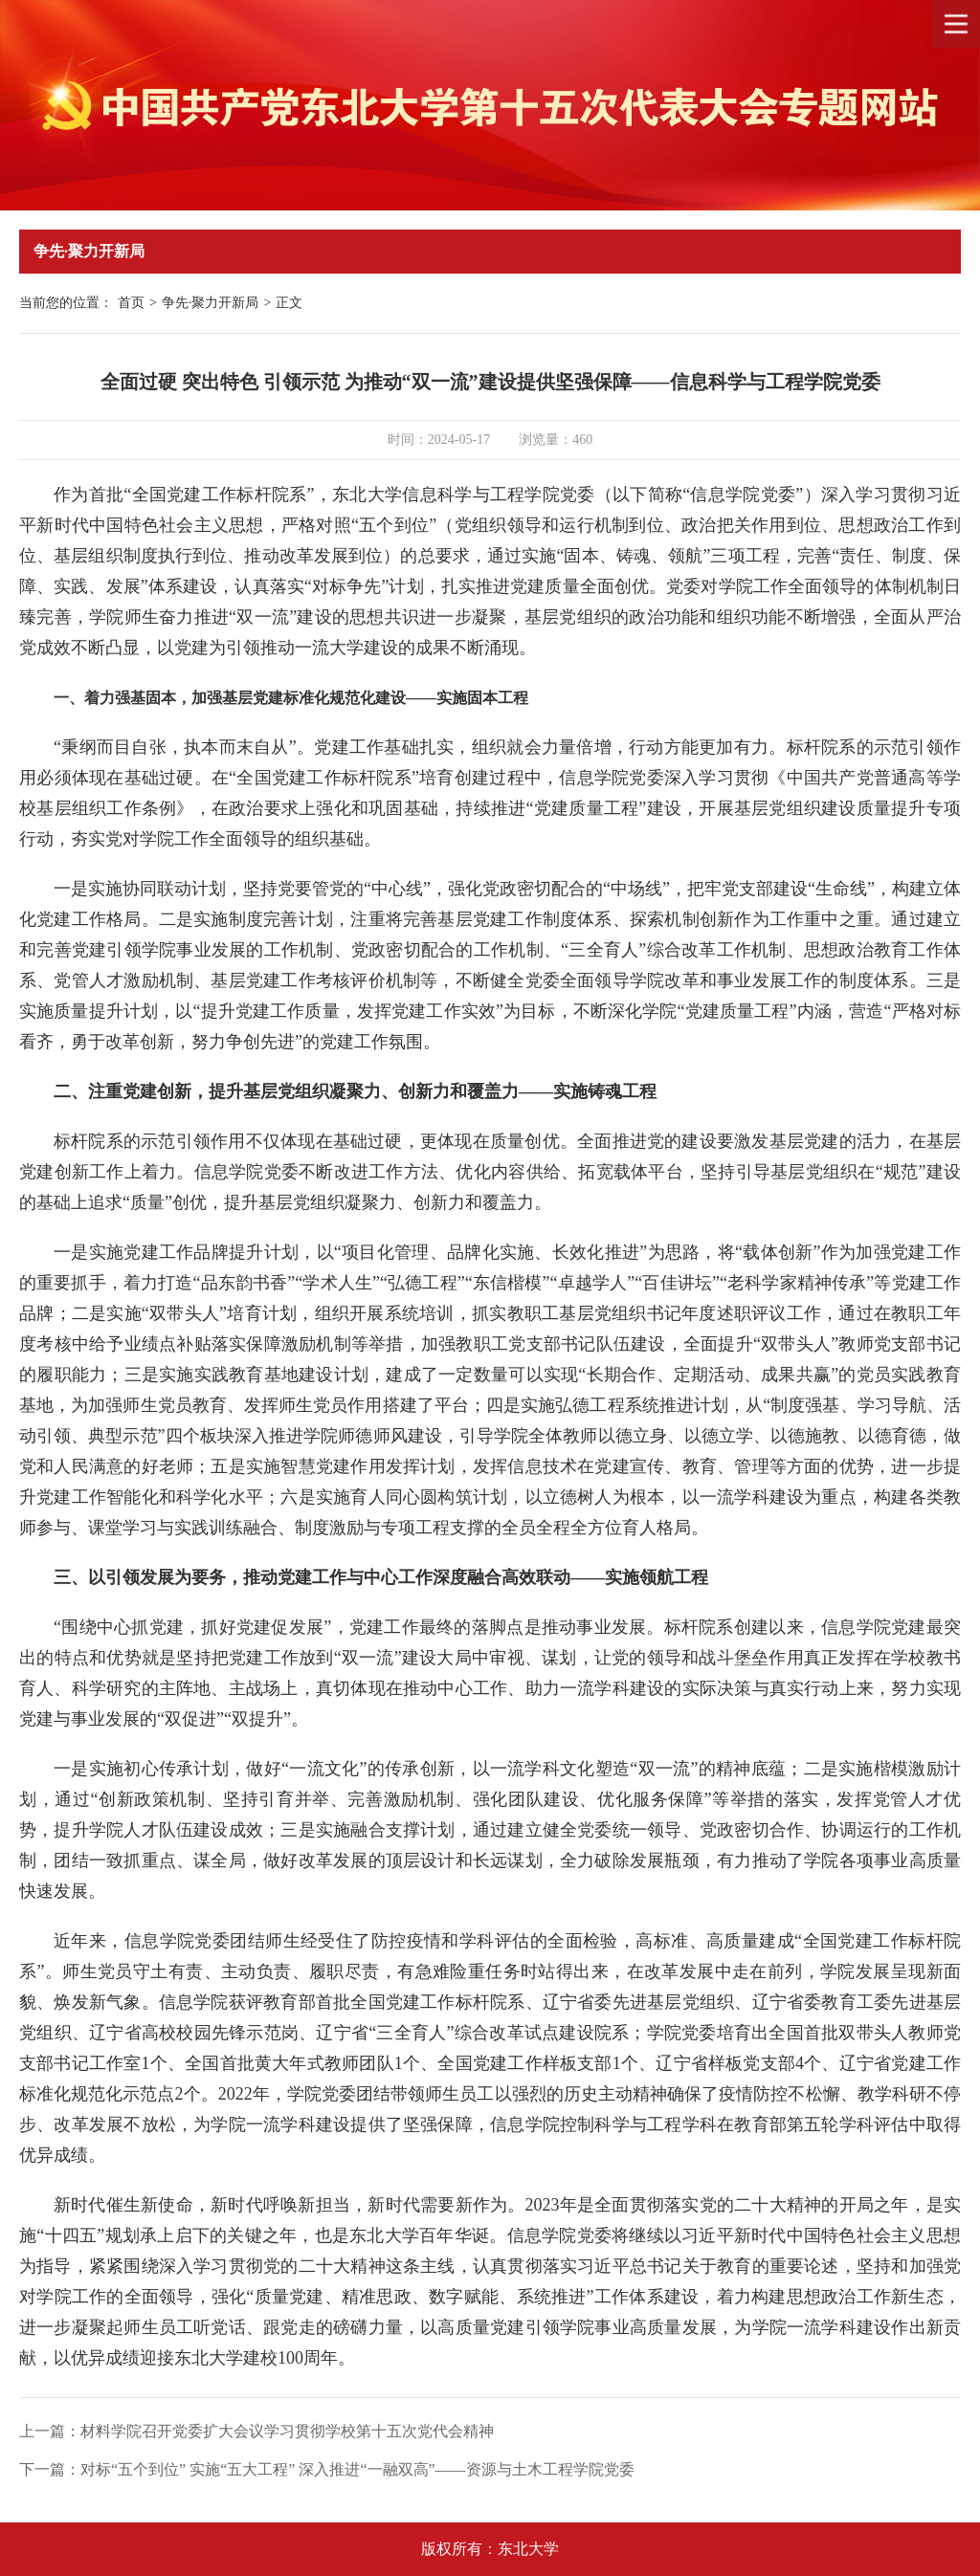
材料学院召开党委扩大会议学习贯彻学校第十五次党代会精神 (287, 2431)
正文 (289, 303)
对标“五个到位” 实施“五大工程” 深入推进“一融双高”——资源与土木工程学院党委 (357, 2469)
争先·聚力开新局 (210, 303)
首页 (131, 303)
